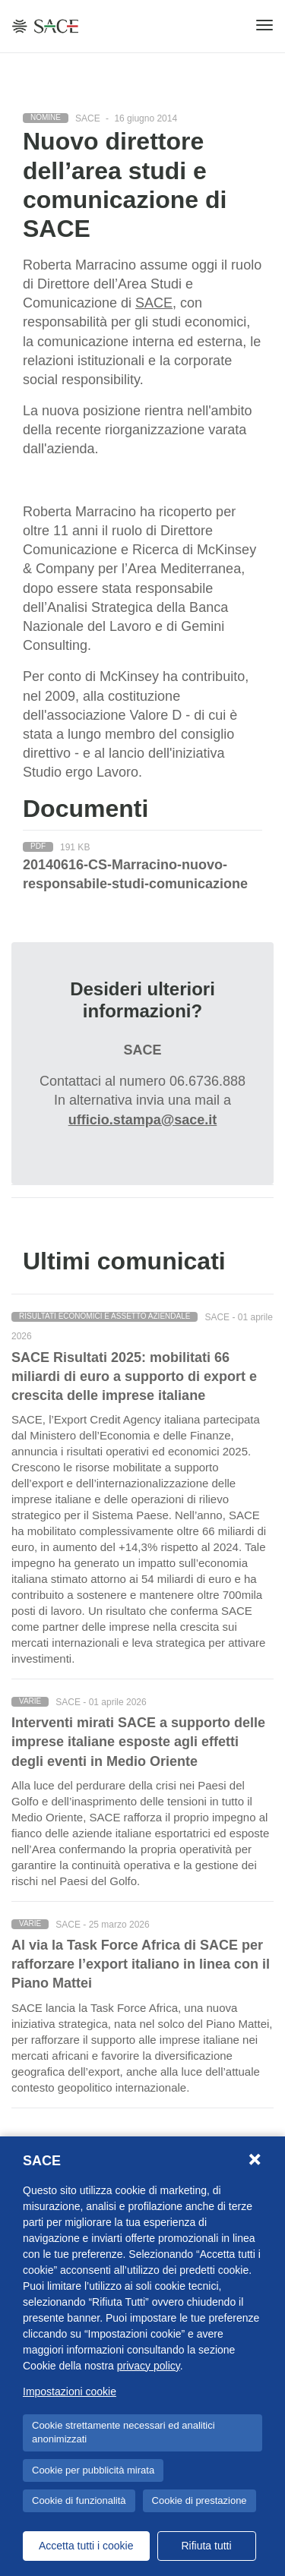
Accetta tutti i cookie (86, 2546)
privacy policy (148, 2366)
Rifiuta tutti (206, 2546)
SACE (154, 303)
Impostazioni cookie (69, 2391)
